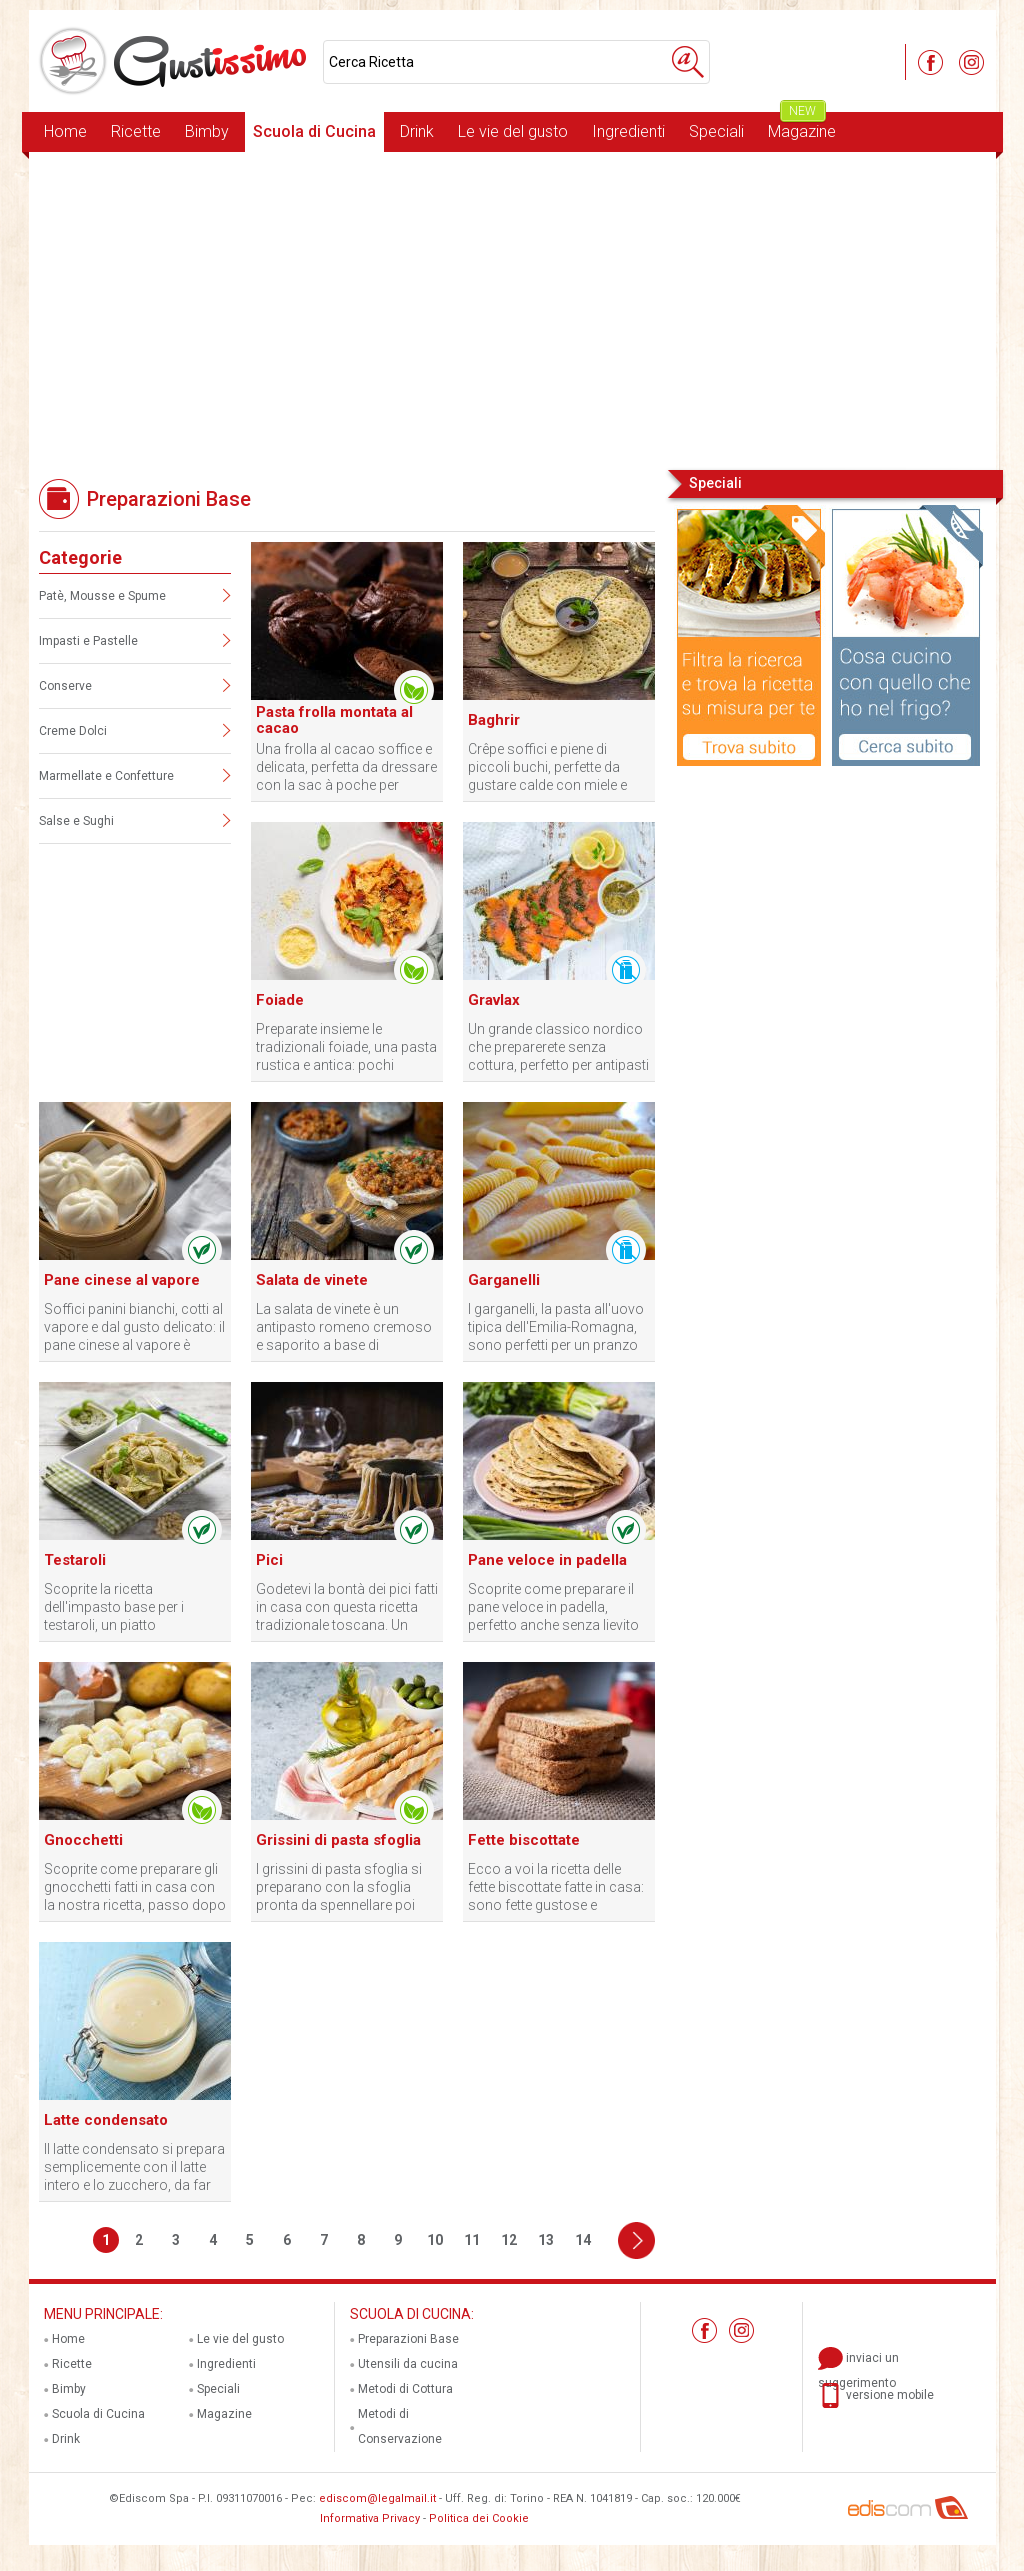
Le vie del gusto (513, 131)
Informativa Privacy (370, 2518)
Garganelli (504, 1280)
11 (472, 2240)
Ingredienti (628, 131)
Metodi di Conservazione (400, 2426)
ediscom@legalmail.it (377, 2498)
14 (583, 2240)
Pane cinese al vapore (122, 1280)
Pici (269, 1560)
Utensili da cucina (408, 2364)
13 (546, 2240)
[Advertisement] (512, 309)
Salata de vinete (312, 1280)
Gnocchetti (83, 1840)
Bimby (207, 131)
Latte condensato (106, 2120)
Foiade (280, 1000)
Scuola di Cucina (314, 131)
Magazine (802, 126)
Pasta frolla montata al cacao (334, 720)
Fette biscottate (524, 1840)
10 (435, 2240)
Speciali (716, 131)
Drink (417, 131)
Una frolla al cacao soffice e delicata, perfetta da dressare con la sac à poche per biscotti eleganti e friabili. (346, 767)
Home (65, 131)
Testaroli (75, 1560)
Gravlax (494, 1000)
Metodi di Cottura (405, 2389)
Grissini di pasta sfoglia (338, 1840)
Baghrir (494, 720)
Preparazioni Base (408, 2339)
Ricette (136, 131)
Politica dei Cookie (479, 2518)
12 (509, 2240)
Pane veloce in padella (547, 1560)
